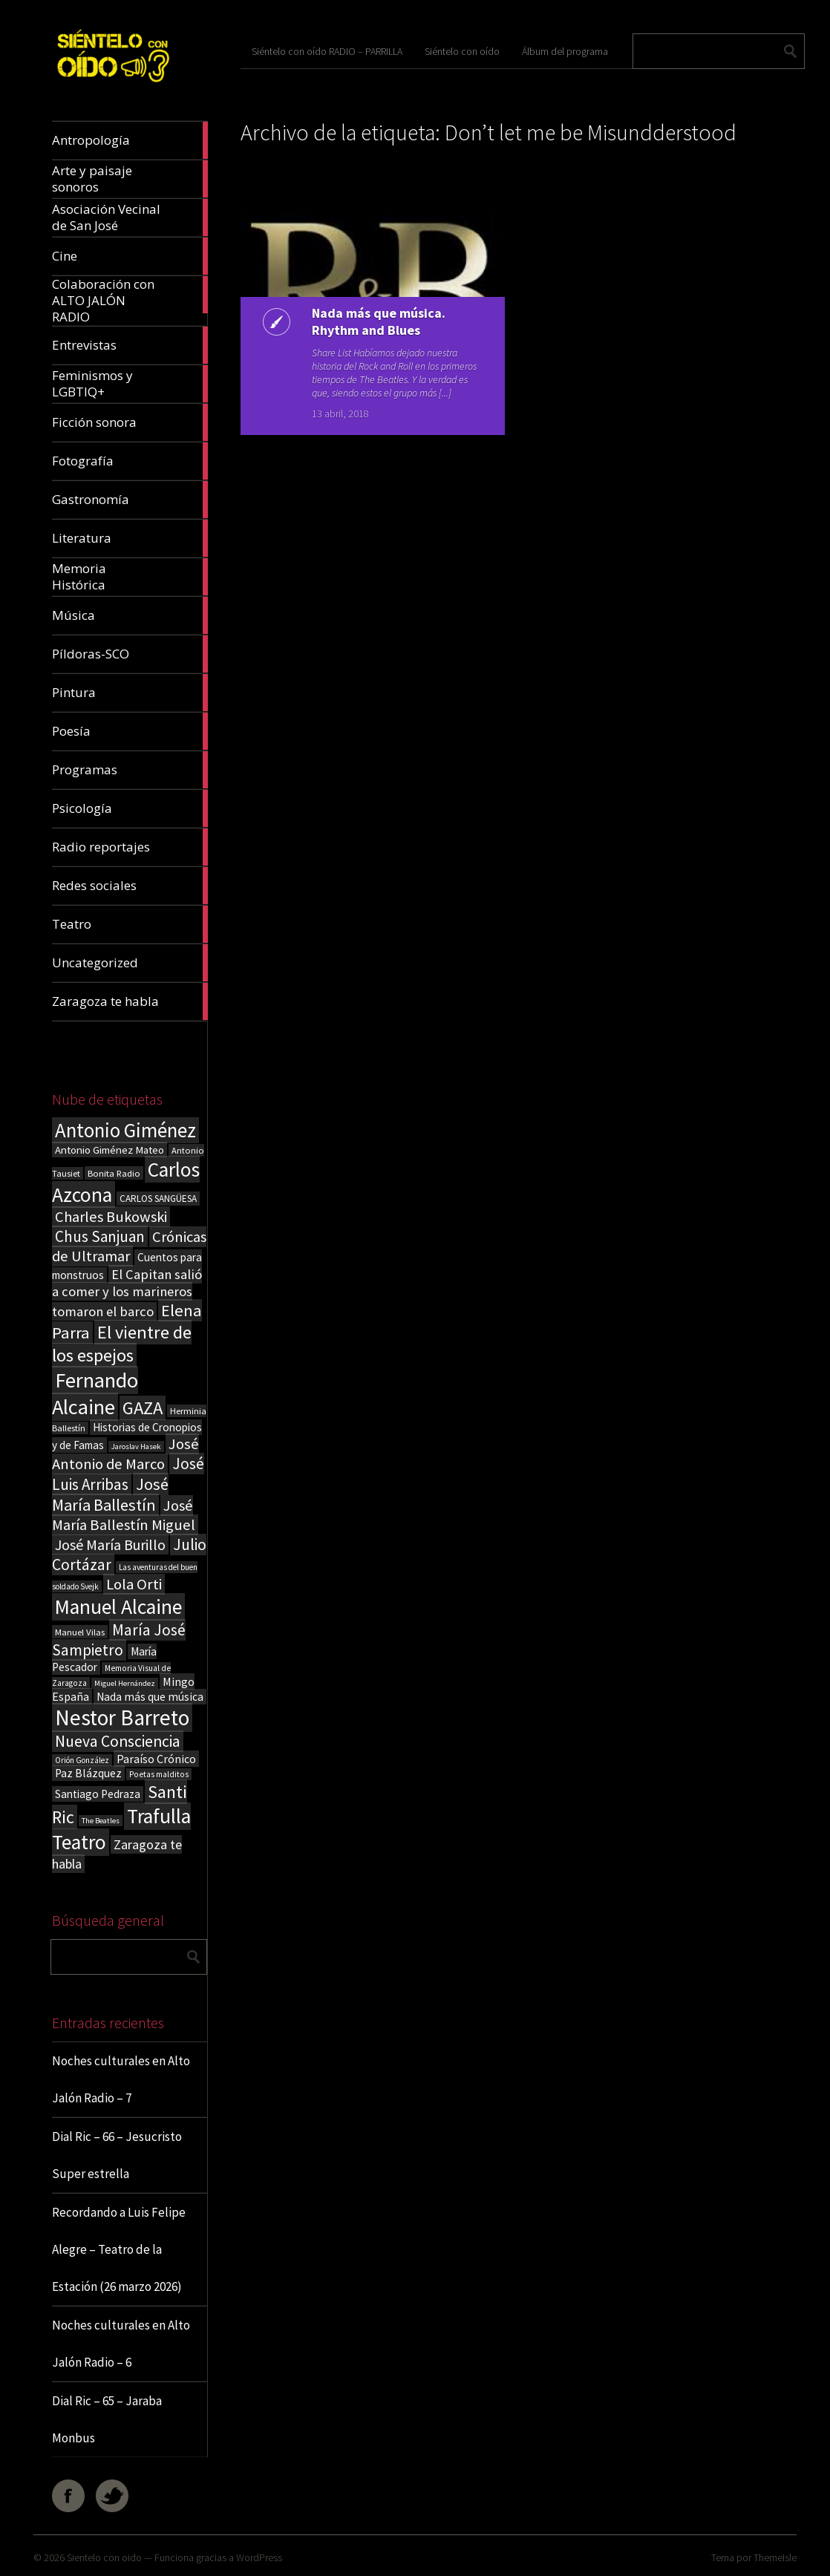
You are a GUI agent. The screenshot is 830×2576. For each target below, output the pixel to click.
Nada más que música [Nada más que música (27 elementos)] (150, 1697)
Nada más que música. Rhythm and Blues (376, 321)
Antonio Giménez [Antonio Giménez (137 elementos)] (125, 1130)
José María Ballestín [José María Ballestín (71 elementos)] (110, 1494)
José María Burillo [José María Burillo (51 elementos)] (110, 1544)
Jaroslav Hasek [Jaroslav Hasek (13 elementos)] (136, 1446)
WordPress (259, 2557)
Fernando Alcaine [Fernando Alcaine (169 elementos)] (95, 1393)
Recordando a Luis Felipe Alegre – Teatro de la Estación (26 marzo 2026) (119, 2249)
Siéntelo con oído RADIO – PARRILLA (327, 51)
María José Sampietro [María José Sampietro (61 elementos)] (119, 1640)
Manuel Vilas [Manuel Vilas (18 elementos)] (80, 1632)
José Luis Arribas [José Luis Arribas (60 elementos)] (128, 1474)
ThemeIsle (775, 2557)
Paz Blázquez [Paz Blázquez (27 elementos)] (88, 1773)
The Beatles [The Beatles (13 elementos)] (101, 1820)
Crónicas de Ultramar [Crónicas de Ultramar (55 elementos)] (129, 1246)
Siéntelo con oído (462, 51)
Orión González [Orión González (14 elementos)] (82, 1760)
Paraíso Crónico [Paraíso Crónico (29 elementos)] (156, 1758)
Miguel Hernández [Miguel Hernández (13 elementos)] (124, 1683)
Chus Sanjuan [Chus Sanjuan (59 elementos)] (100, 1236)
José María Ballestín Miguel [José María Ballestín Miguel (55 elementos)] (123, 1515)
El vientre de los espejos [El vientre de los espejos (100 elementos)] (122, 1344)
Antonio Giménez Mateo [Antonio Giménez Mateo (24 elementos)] (109, 1149)
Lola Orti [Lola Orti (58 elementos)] (134, 1584)
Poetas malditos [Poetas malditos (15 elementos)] (159, 1774)
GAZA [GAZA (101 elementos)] (142, 1407)
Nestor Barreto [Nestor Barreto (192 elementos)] (122, 1717)
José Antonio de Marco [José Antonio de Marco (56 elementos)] (125, 1454)
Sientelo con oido (104, 2557)
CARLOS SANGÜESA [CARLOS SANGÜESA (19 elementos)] (158, 1198)
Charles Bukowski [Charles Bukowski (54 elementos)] (111, 1216)
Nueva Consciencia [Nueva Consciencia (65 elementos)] (117, 1741)
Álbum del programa (565, 51)
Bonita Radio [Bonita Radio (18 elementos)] (114, 1173)
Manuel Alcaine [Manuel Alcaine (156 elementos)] (118, 1607)
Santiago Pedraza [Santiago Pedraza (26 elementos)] (97, 1794)
